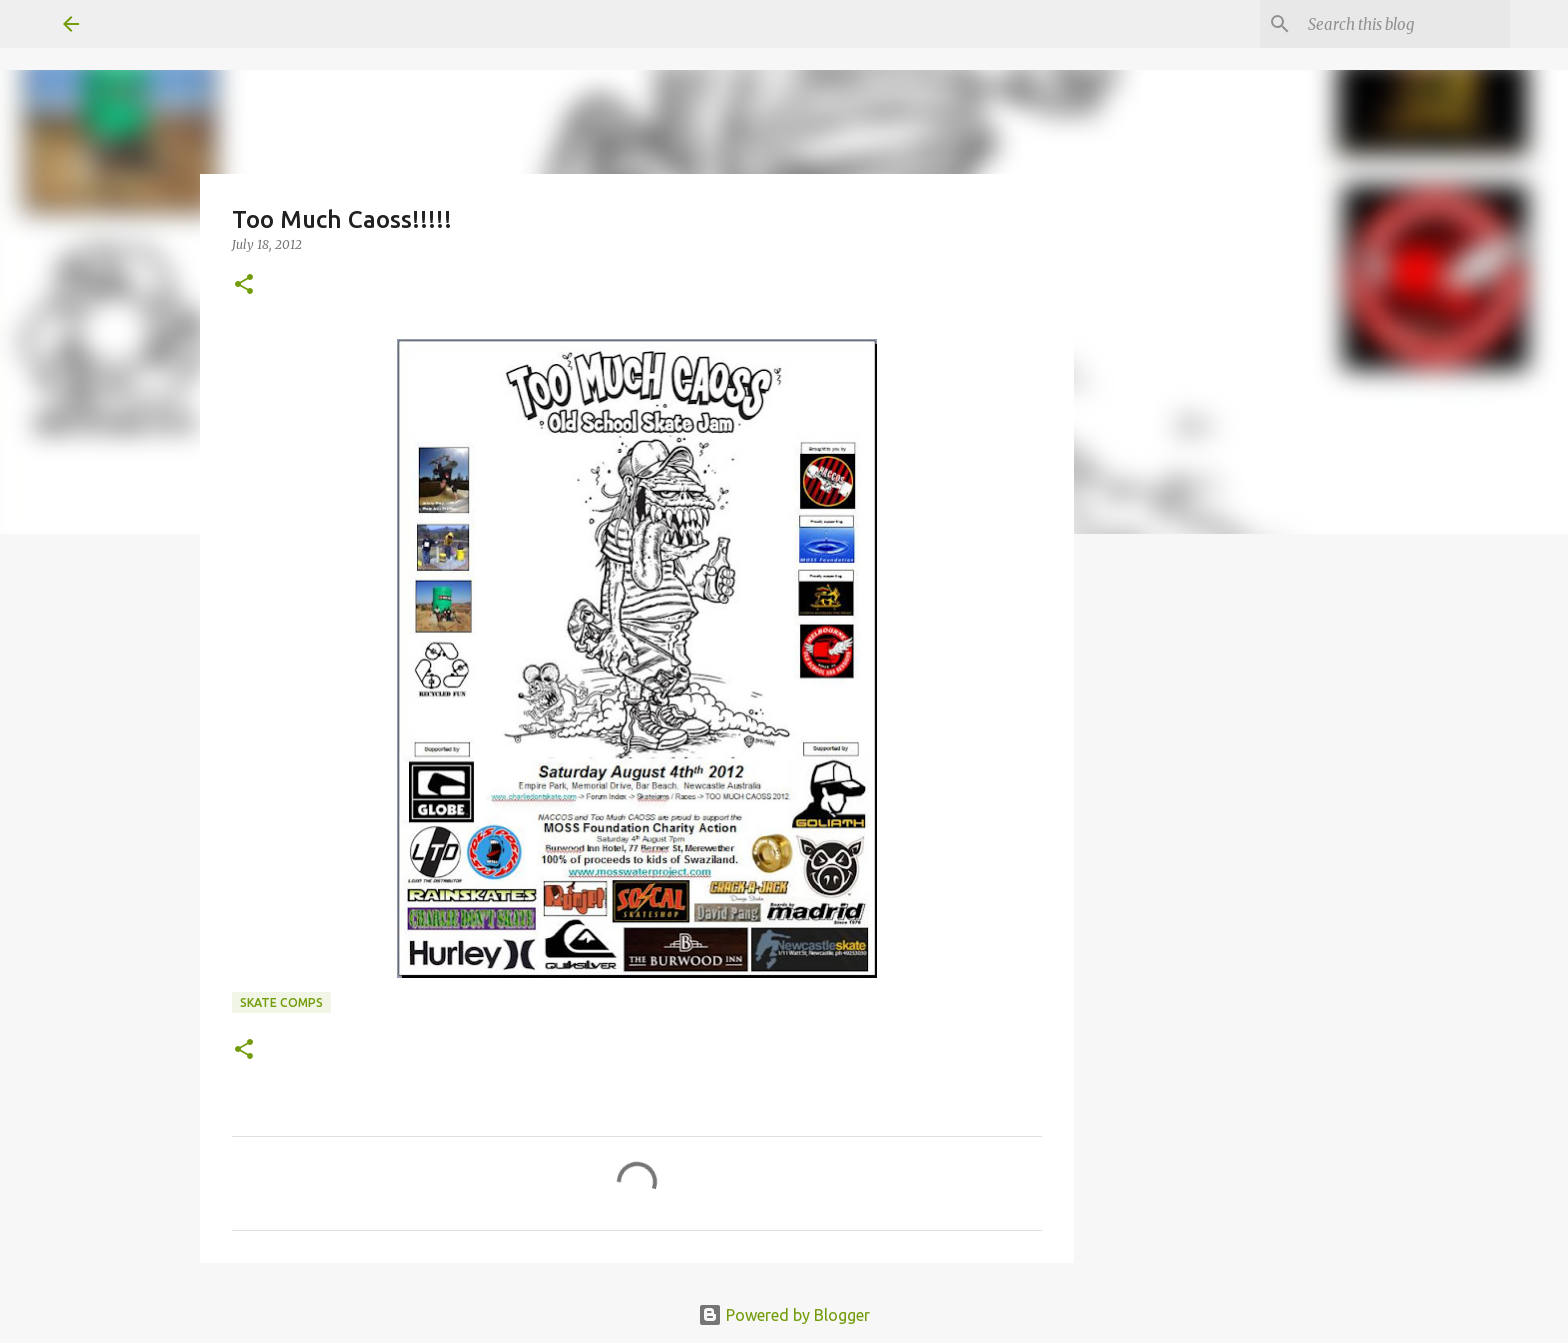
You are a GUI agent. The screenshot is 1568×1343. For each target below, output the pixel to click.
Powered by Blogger (784, 1315)
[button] (244, 285)
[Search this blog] (1405, 24)
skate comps (281, 1002)
